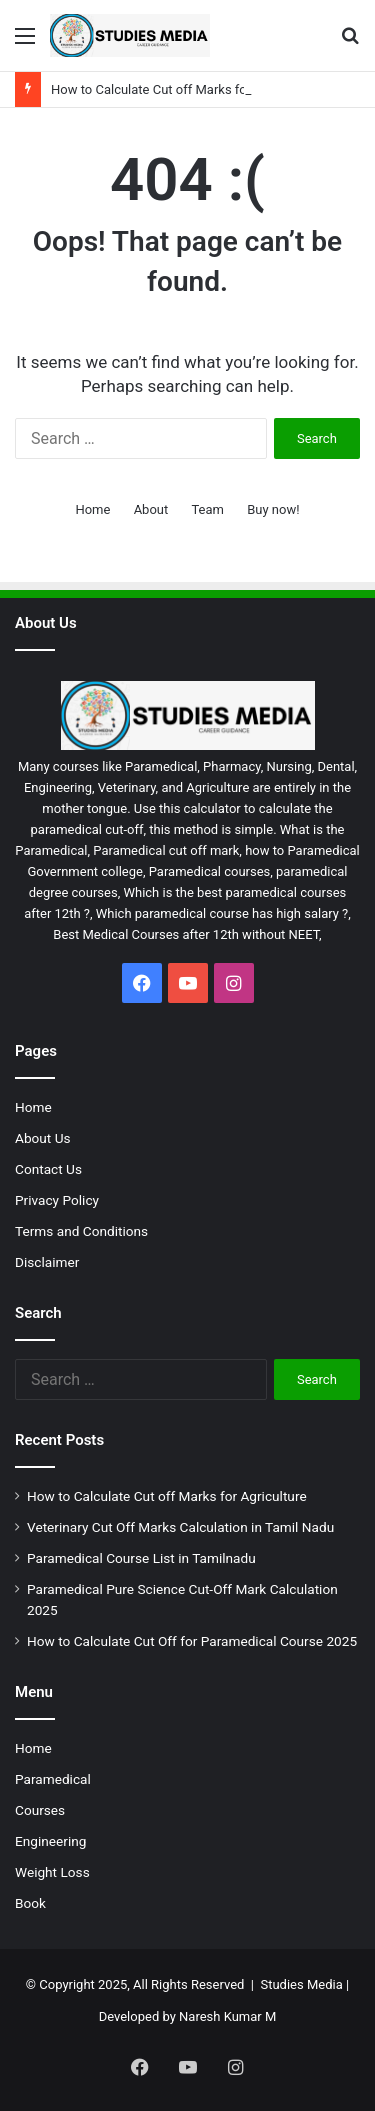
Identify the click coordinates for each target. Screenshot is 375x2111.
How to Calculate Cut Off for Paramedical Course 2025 (192, 1641)
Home (92, 509)
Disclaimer (47, 1262)
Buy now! (273, 509)
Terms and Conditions (81, 1231)
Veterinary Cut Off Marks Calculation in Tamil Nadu (180, 1527)
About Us (43, 1138)
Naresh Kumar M (227, 2016)
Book (30, 1903)
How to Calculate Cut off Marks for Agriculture (184, 89)
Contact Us (48, 1169)
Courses (40, 1810)
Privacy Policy (57, 1200)
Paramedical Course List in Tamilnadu (141, 1558)
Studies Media (301, 1984)
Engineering (50, 1841)
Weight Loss (52, 1872)
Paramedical (53, 1779)
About (151, 509)
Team (207, 509)
